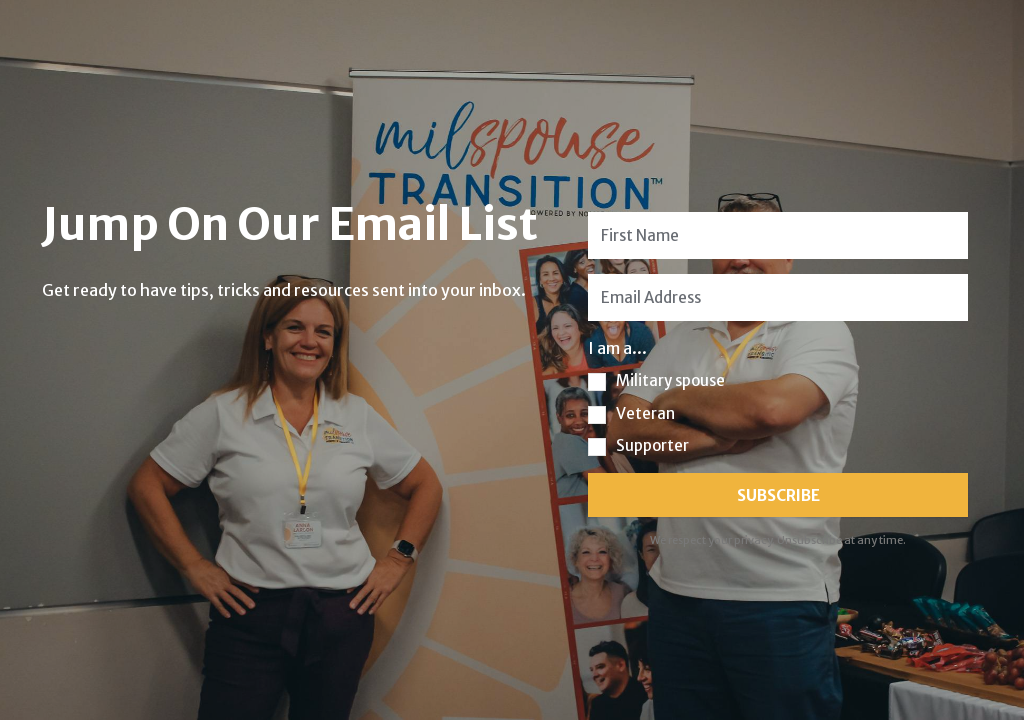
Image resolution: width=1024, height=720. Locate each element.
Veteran (645, 413)
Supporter (652, 445)
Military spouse (670, 380)
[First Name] (778, 235)
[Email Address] (778, 297)
